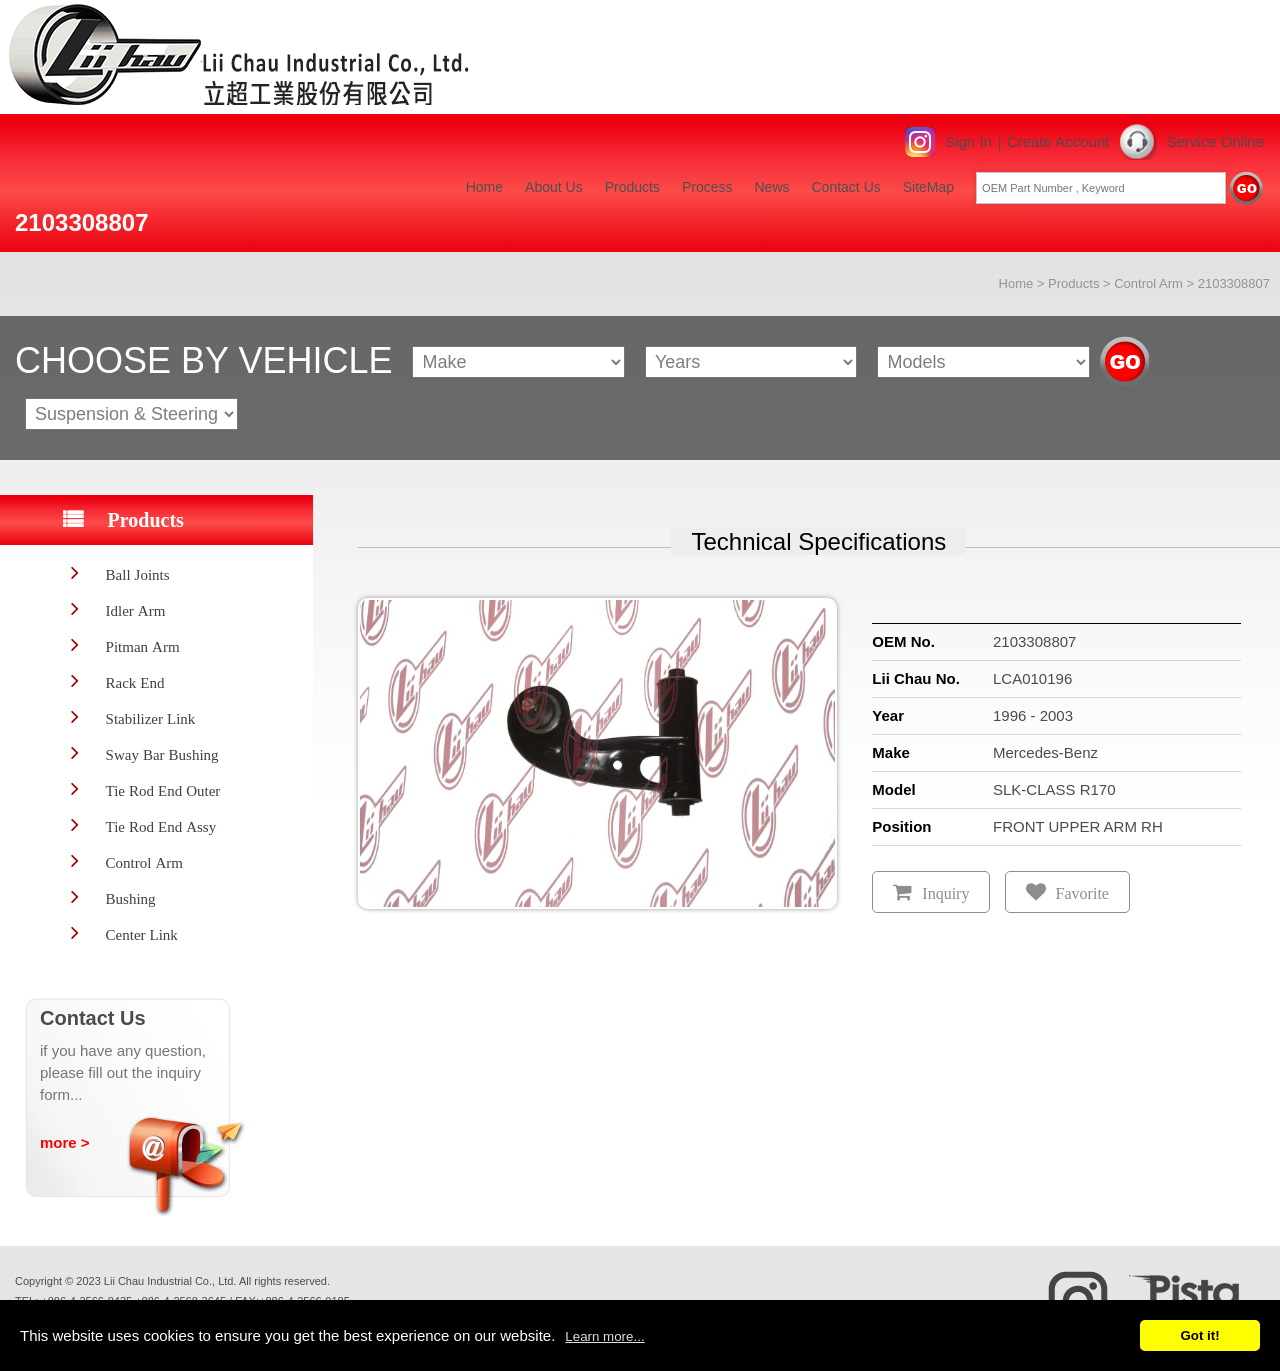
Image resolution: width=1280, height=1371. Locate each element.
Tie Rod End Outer (163, 790)
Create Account (1058, 141)
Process (707, 187)
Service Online (1215, 141)
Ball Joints (138, 574)
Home (484, 187)
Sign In (968, 141)
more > (65, 1142)
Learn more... (604, 1336)
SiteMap (928, 187)
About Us (554, 187)
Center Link (142, 934)
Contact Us (846, 187)
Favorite (1082, 893)
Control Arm (1148, 283)
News (771, 187)
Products (632, 187)
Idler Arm (136, 610)
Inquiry (945, 893)
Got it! (1199, 1335)
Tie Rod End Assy (161, 826)
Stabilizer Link (151, 718)
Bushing (131, 898)
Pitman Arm (143, 646)
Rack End (135, 682)
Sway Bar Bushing (162, 754)
